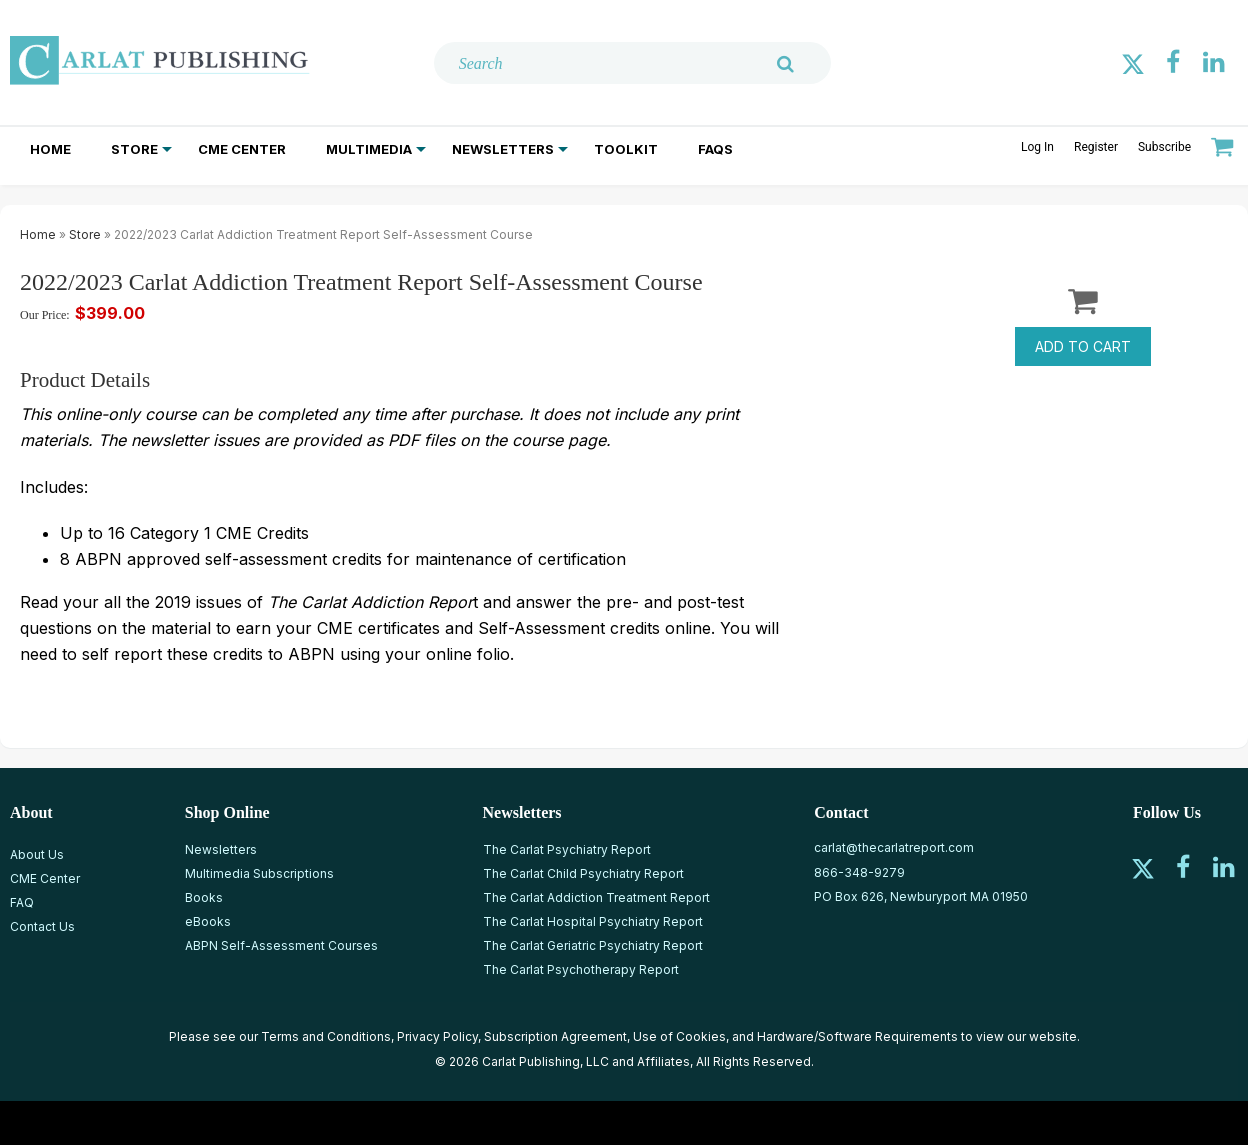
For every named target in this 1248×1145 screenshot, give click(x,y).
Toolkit (626, 149)
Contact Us (42, 926)
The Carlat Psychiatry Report (567, 849)
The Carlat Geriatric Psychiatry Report (593, 945)
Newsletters (503, 149)
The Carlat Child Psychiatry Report (583, 873)
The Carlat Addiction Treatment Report (596, 897)
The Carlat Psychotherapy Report (581, 969)
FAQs (715, 149)
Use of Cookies (679, 1036)
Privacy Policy (437, 1036)
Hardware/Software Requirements (857, 1036)
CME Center (242, 149)
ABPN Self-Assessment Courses (281, 945)
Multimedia (369, 149)
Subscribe (1164, 147)
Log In (1037, 147)
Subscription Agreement (555, 1036)
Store (134, 149)
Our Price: (45, 315)
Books (204, 897)
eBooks (208, 921)
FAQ (22, 902)
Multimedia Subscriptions (259, 873)
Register (1096, 147)
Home (50, 149)
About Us (37, 854)
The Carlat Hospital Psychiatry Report (593, 921)
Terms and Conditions (326, 1036)
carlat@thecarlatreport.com (894, 847)
